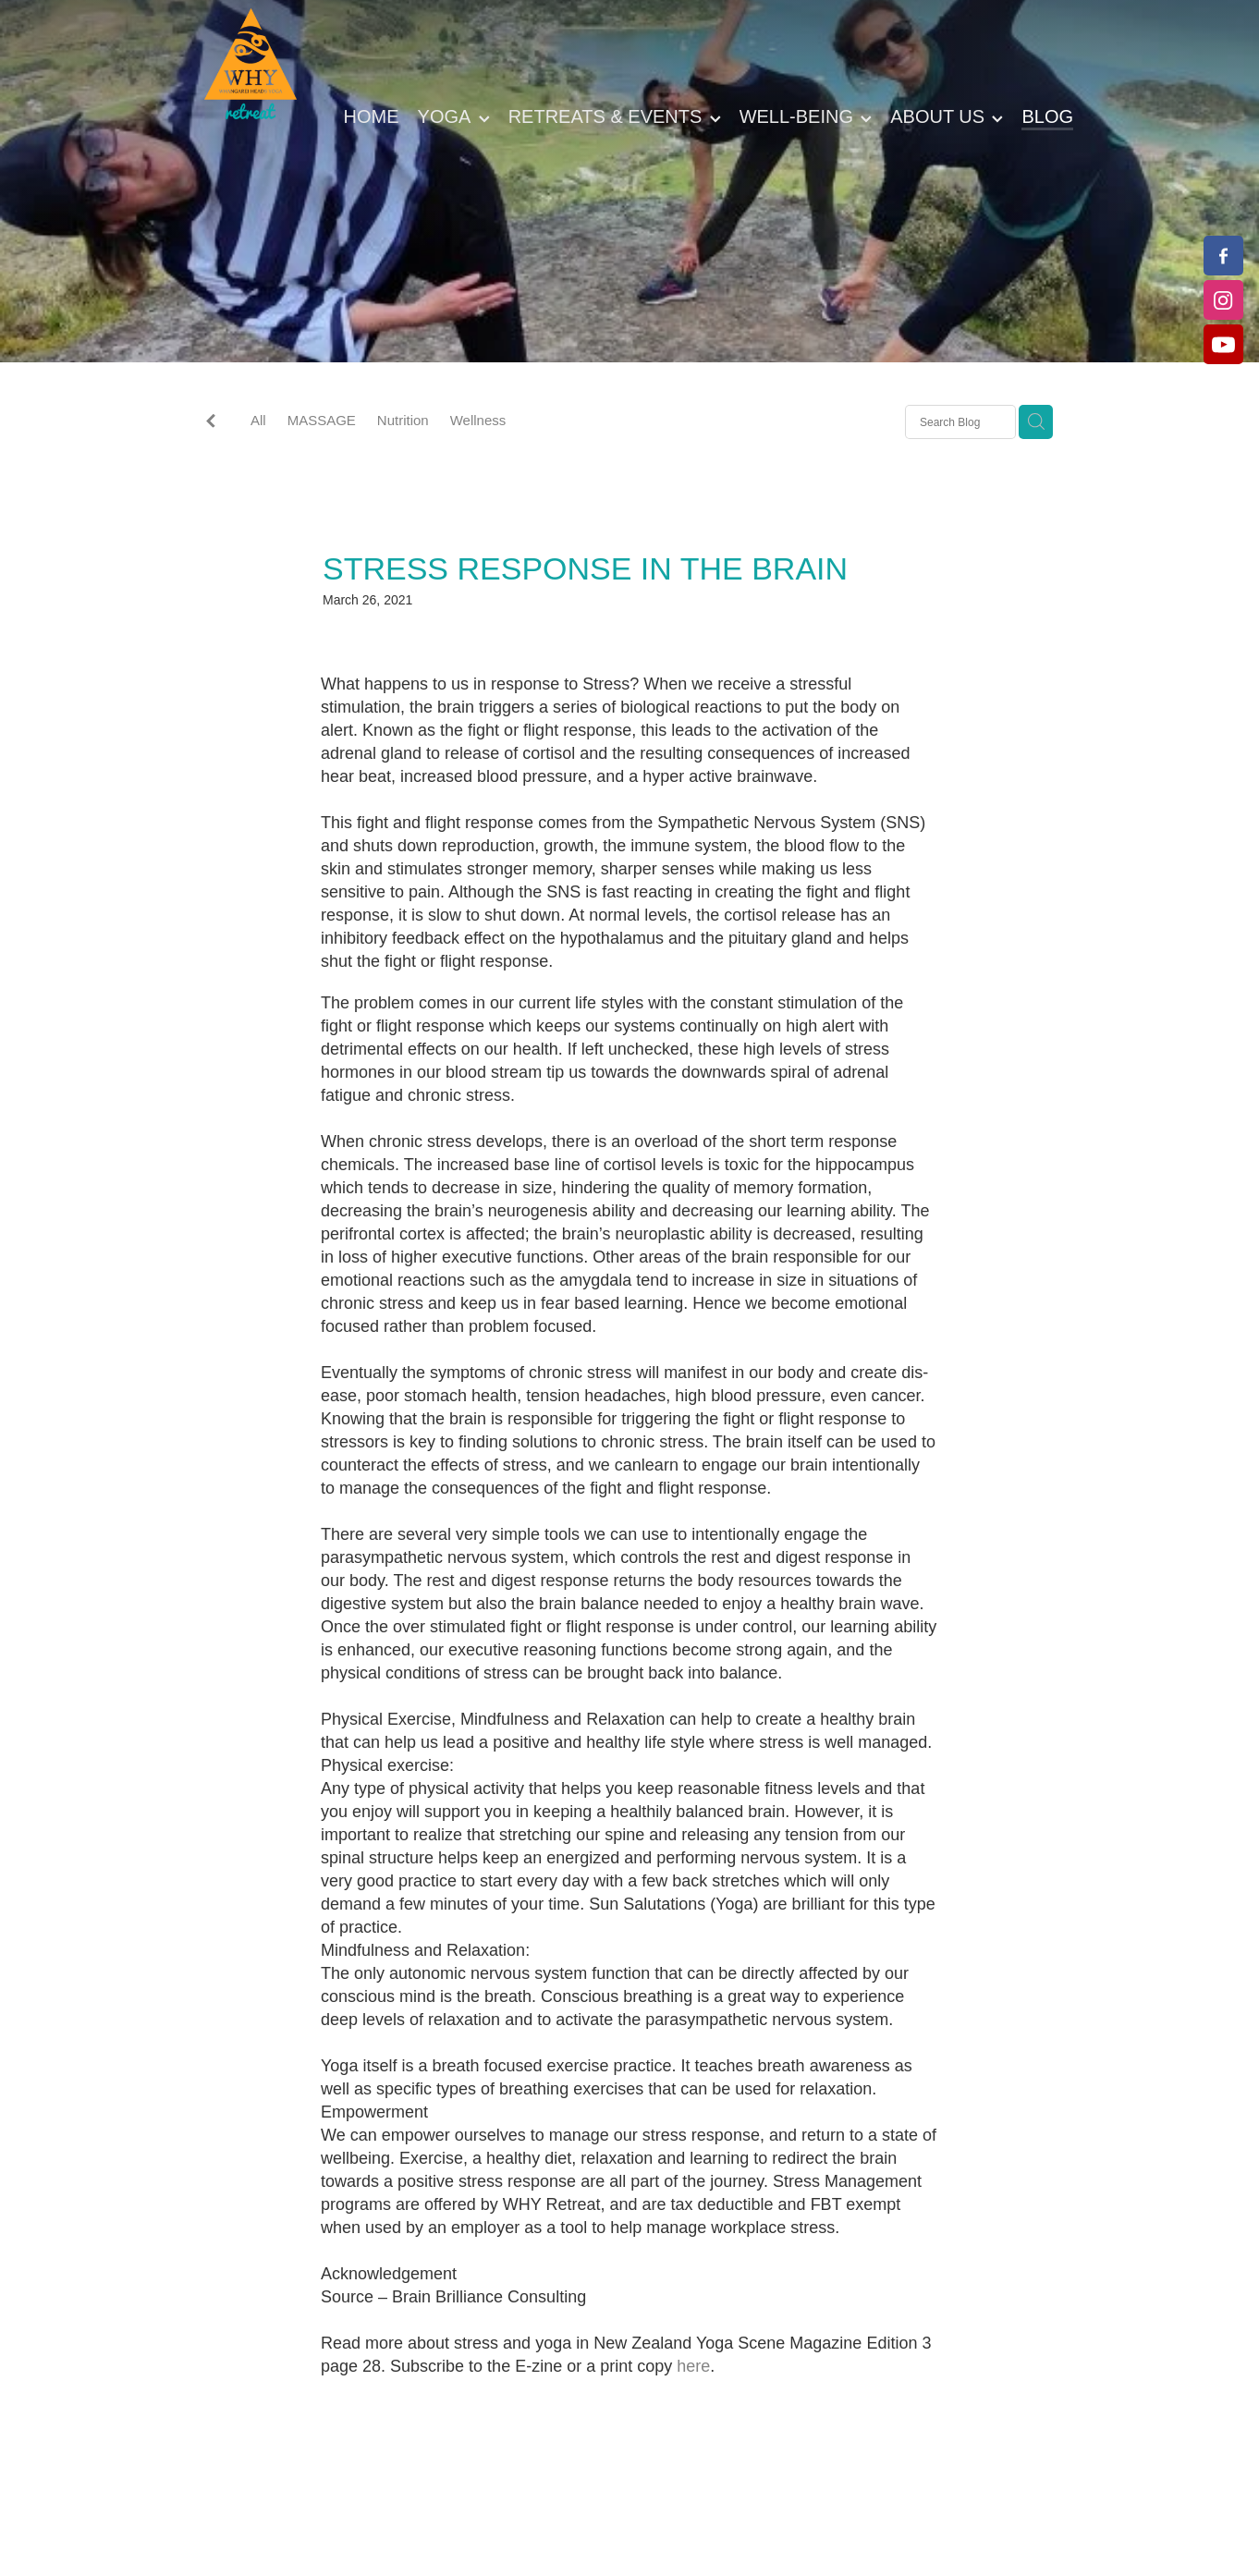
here (693, 2366)
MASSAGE (321, 420)
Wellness (478, 420)
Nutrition (403, 420)
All (258, 420)
